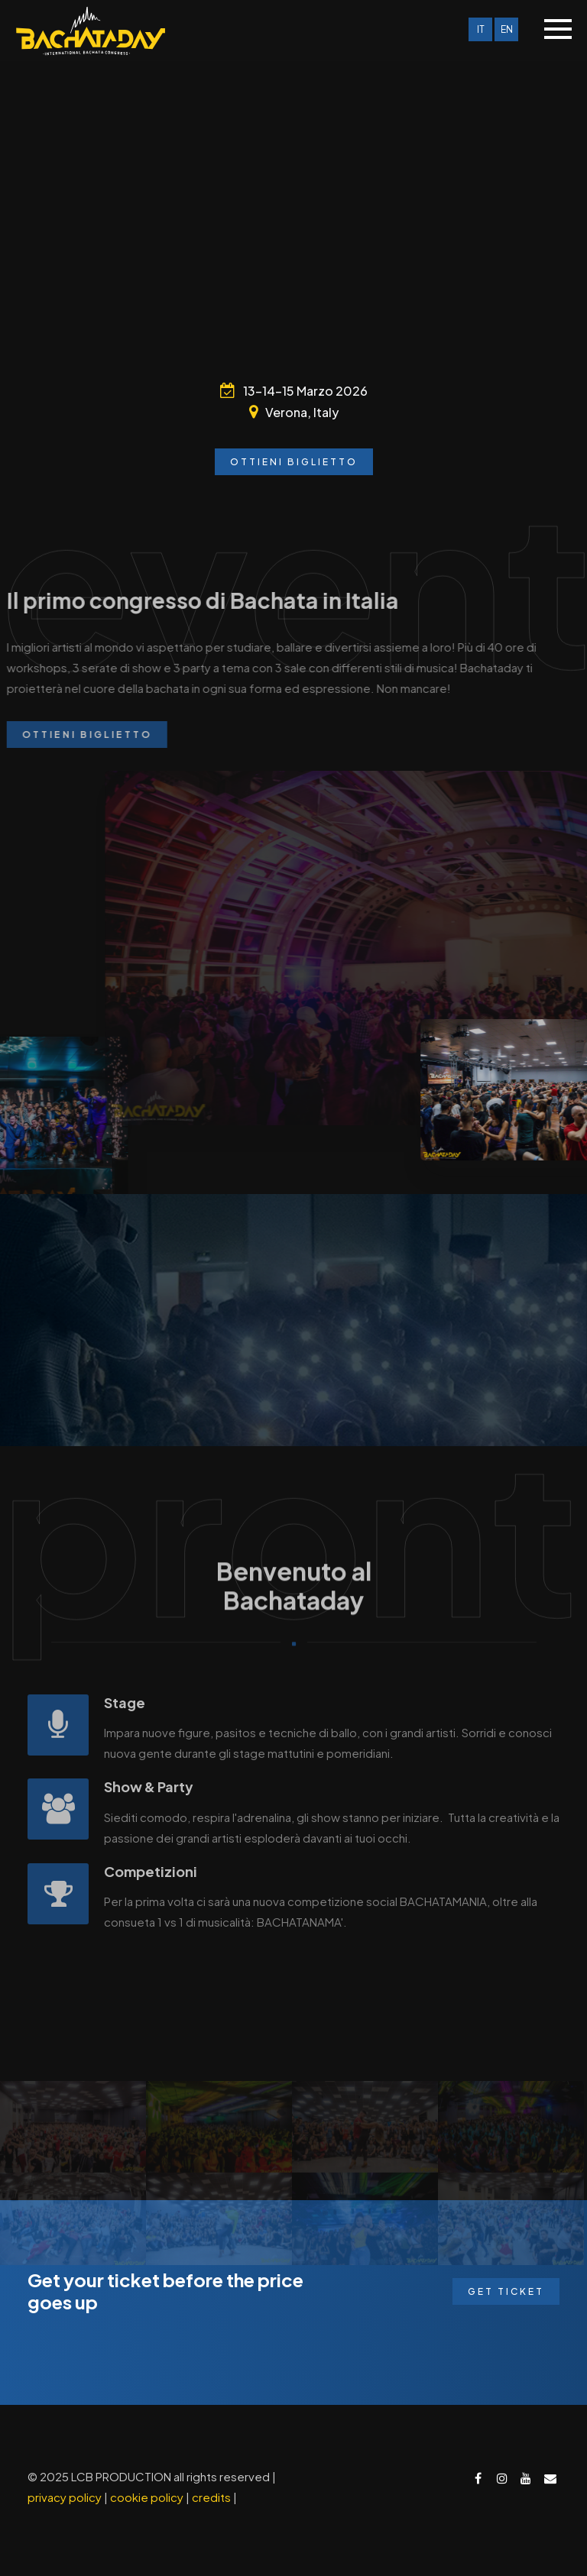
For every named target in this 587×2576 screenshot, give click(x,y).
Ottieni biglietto (294, 462)
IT (481, 29)
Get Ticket (506, 2291)
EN (507, 29)
